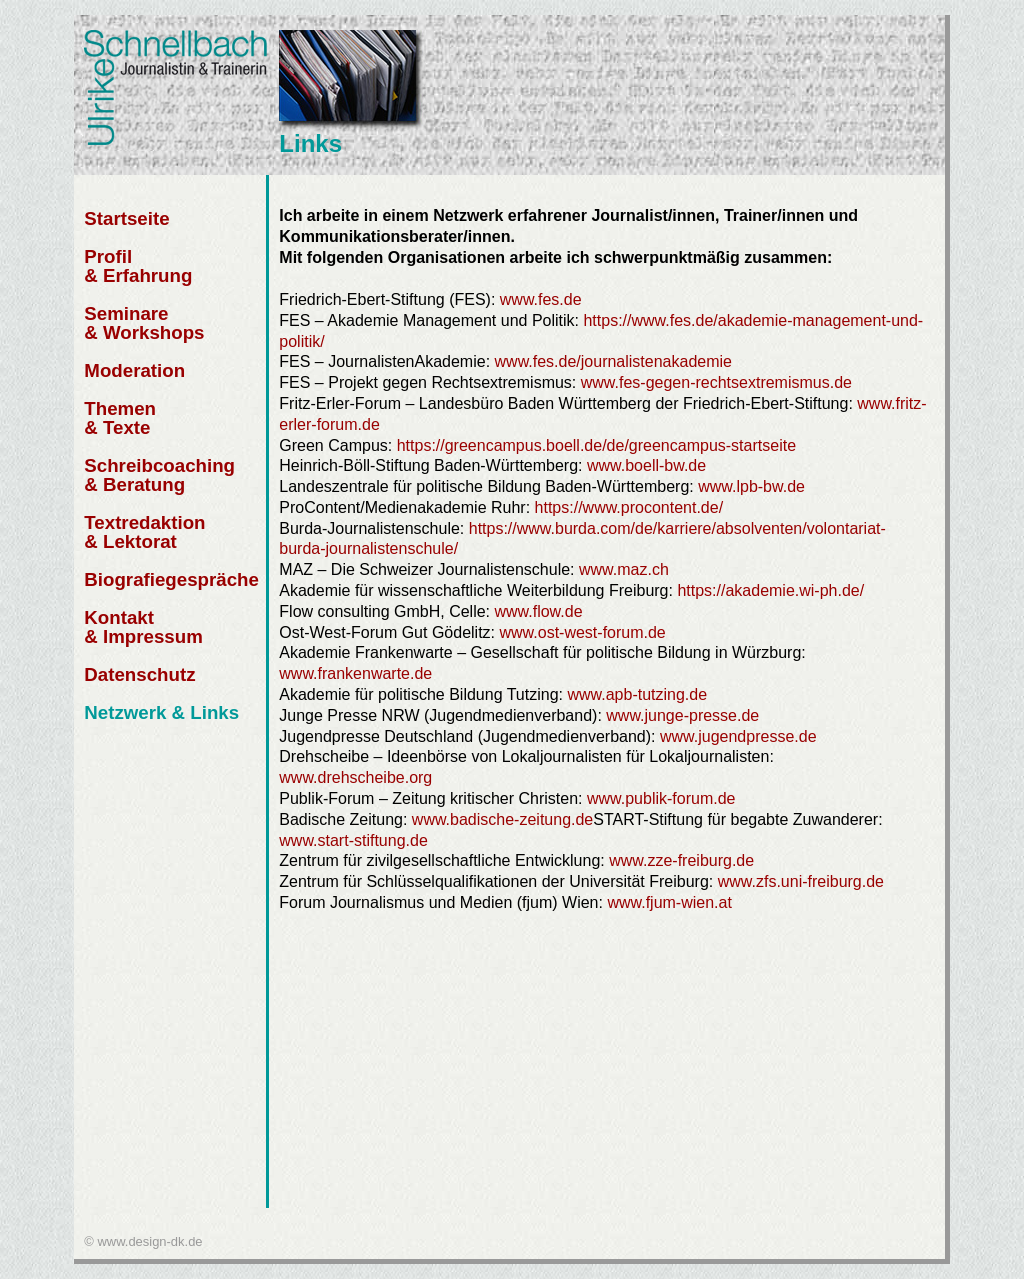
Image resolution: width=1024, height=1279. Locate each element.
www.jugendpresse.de (738, 736)
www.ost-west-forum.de (583, 632)
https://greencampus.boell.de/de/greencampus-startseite (596, 445)
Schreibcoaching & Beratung (159, 475)
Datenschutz (139, 674)
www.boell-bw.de (646, 465)
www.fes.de (541, 299)
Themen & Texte (120, 418)
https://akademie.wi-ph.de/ (770, 590)
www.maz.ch (624, 569)
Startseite (126, 218)
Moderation (134, 370)
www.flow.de (536, 611)
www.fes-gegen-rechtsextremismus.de (716, 382)
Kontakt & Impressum (143, 627)
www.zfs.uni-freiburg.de (801, 881)
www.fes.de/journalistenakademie (613, 361)
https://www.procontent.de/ (629, 507)
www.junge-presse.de (682, 715)
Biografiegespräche (171, 579)
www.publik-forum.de (661, 798)
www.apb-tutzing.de (637, 694)
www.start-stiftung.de (353, 840)
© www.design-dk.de (143, 1241)
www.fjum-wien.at (669, 902)
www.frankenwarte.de (355, 673)
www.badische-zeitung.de (502, 819)
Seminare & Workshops (144, 323)
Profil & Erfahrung (138, 266)
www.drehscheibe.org (355, 777)
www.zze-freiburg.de (681, 860)
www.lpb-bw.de (751, 486)
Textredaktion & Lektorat (144, 532)
